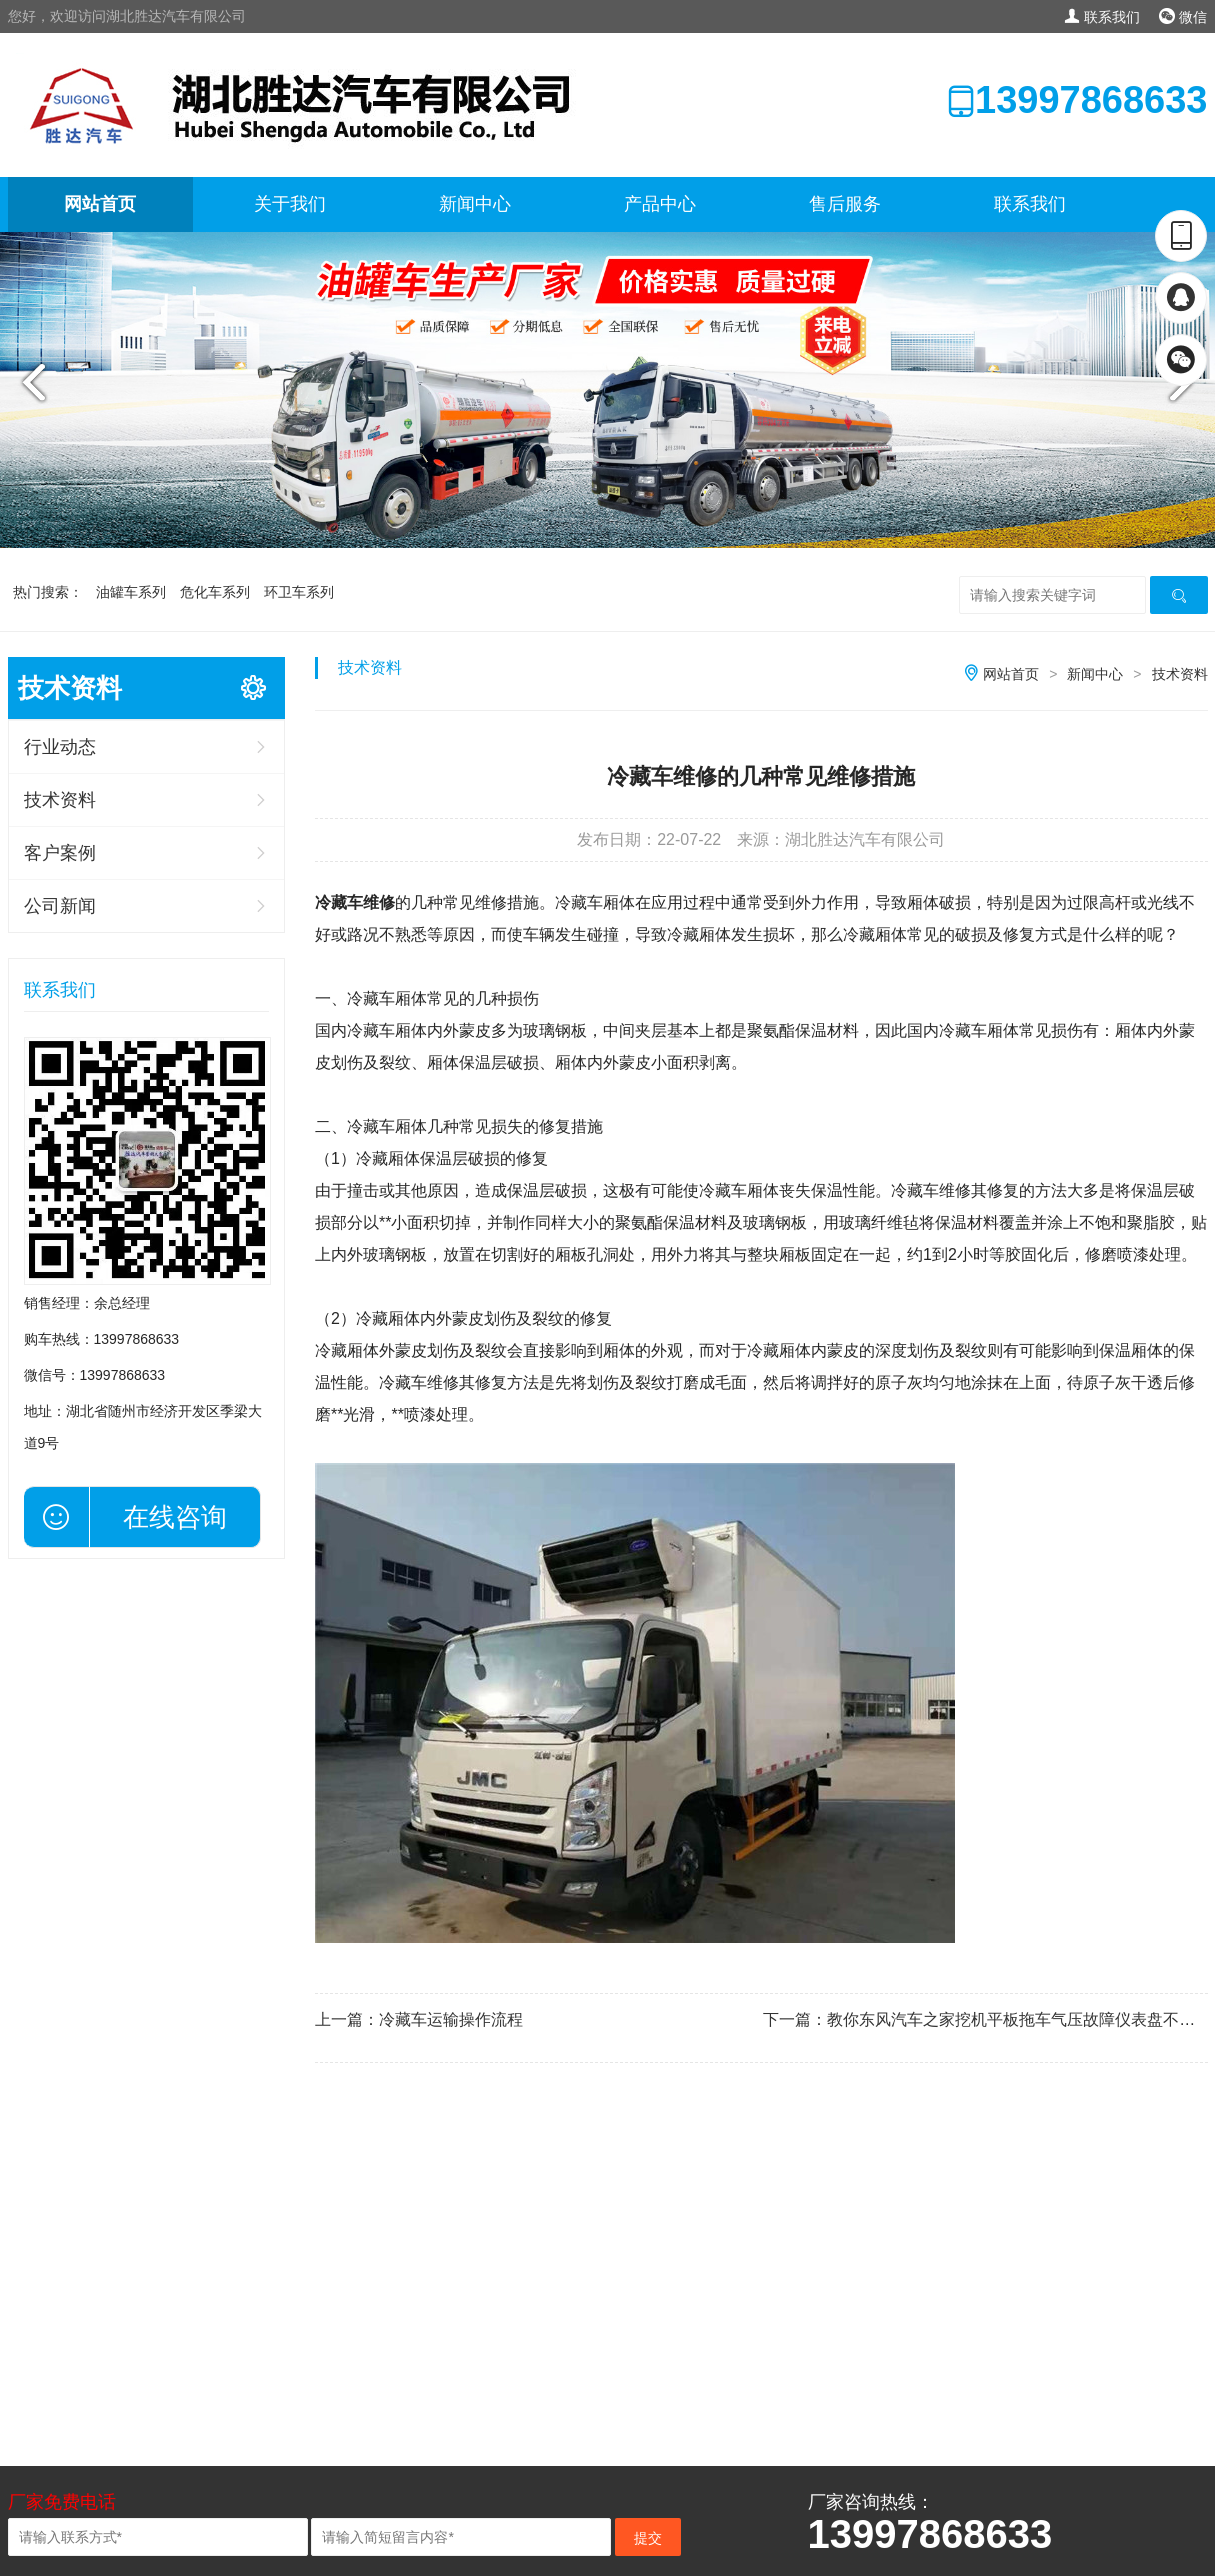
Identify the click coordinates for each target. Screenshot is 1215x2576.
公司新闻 (60, 906)
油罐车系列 (131, 592)
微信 (1183, 17)
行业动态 (60, 747)
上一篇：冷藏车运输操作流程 (419, 2019)
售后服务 (845, 204)
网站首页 (100, 204)
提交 (648, 2538)
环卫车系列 (299, 592)
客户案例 (60, 853)
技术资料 (60, 800)
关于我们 (290, 204)
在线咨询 (175, 1517)
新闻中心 (475, 204)
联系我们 (1102, 17)
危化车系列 (215, 592)
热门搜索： (48, 592)
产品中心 (660, 204)
